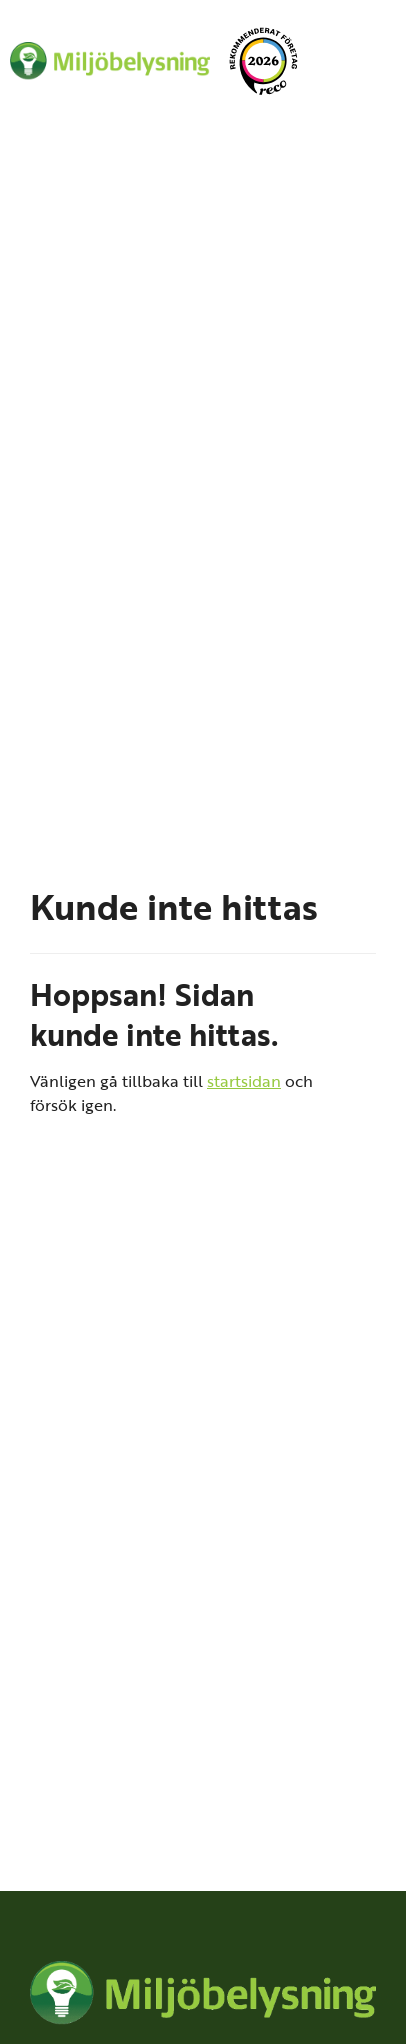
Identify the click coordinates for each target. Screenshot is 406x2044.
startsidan (244, 1080)
